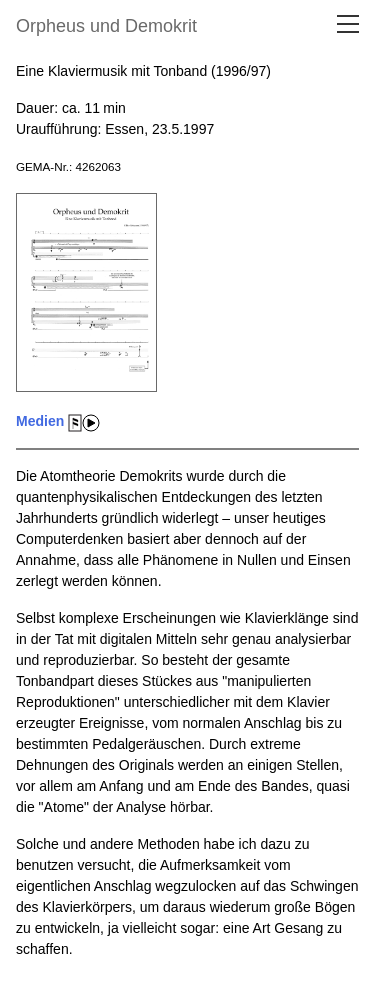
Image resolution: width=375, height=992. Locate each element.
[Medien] (86, 403)
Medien (40, 421)
